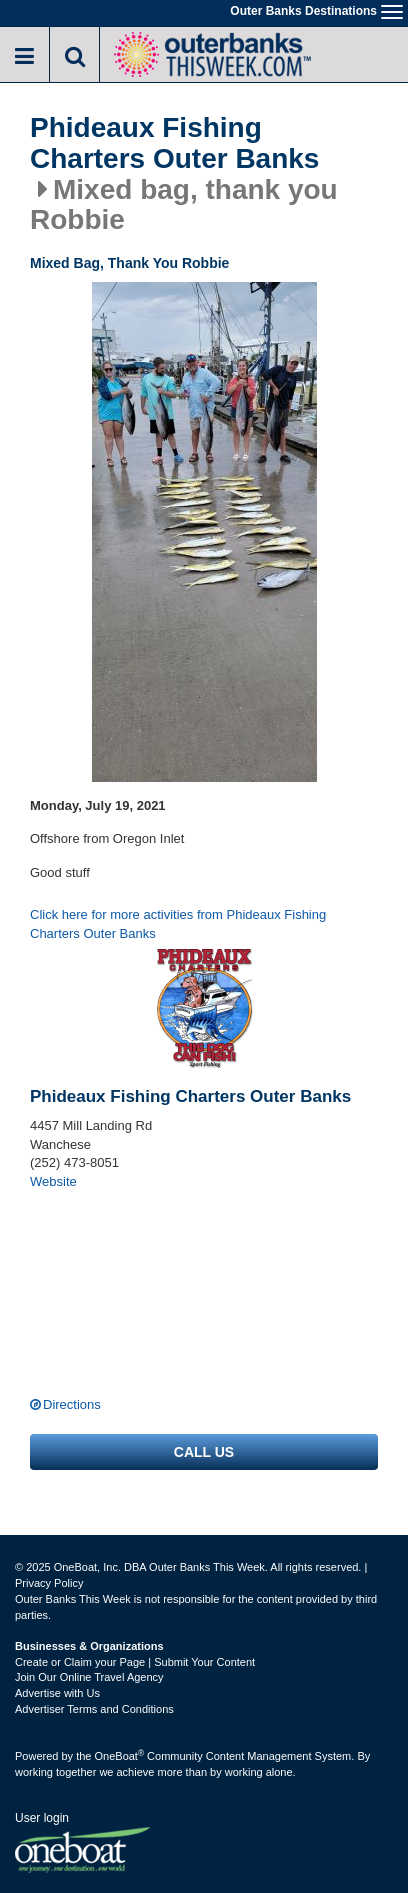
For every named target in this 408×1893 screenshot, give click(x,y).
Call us (204, 1452)
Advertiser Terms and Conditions (94, 1709)
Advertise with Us (57, 1693)
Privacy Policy (49, 1583)
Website (53, 1181)
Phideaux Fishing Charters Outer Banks (174, 143)
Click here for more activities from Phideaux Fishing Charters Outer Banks (178, 924)
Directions (72, 1404)
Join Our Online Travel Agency (89, 1677)
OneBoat (120, 1756)
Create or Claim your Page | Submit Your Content (135, 1662)
